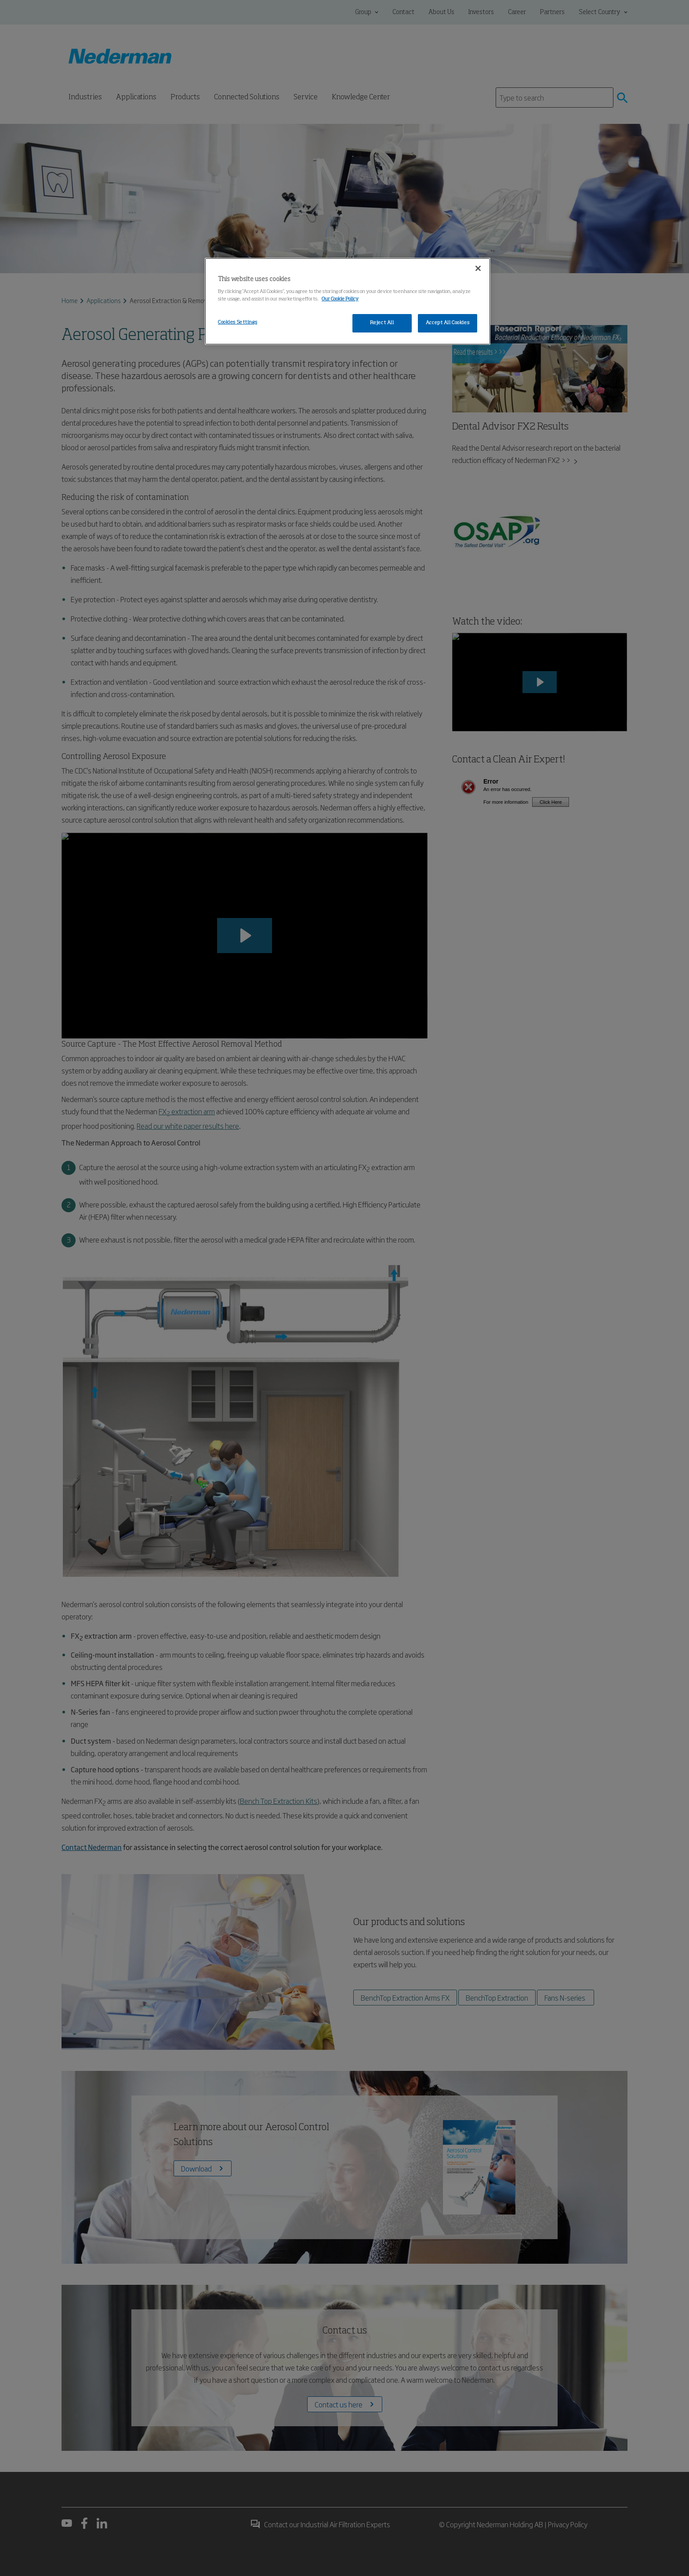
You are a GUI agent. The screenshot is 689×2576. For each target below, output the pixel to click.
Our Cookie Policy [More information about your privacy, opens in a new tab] (340, 299)
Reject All (382, 322)
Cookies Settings (237, 322)
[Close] (478, 268)
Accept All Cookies (447, 322)
